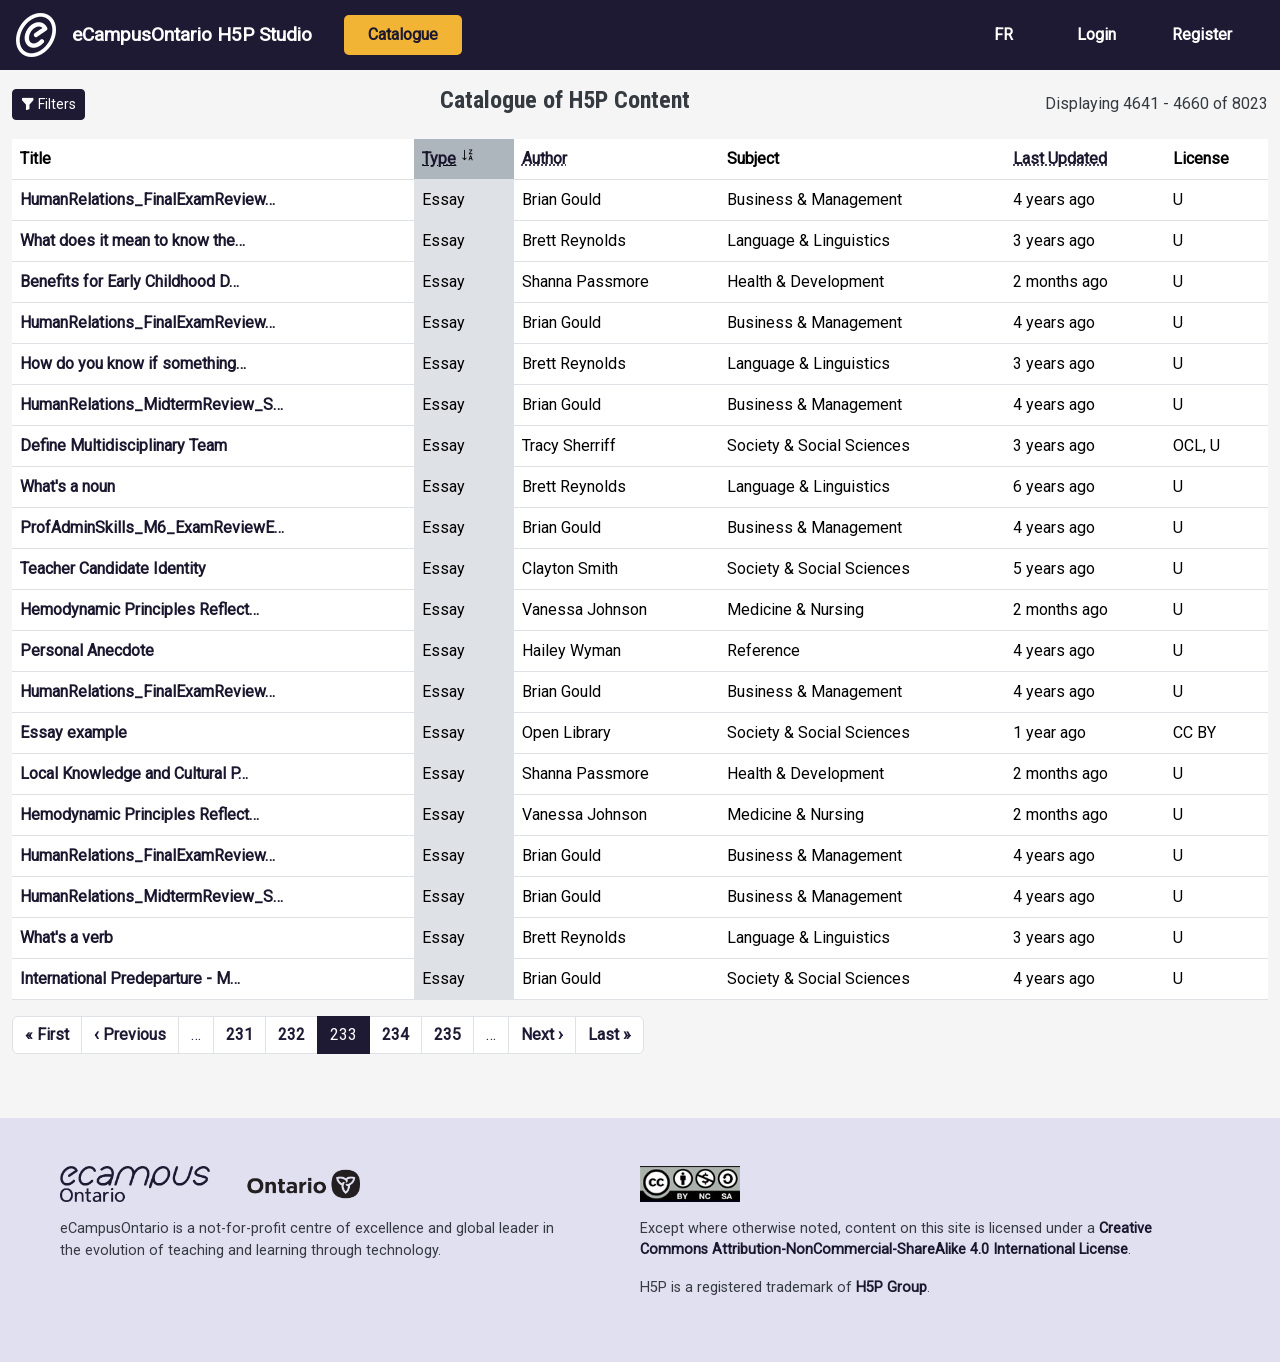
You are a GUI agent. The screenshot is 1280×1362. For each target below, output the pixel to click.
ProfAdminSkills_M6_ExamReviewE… (152, 527)
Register (1202, 34)
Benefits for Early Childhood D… (129, 281)
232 (291, 1034)
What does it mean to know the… (132, 240)
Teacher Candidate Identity (113, 568)
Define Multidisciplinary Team (123, 445)
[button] (48, 104)
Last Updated (1060, 158)
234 (395, 1034)
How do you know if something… (133, 363)
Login (1096, 34)
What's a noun (67, 486)
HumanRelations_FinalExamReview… (147, 199)
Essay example (73, 732)
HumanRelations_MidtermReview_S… (151, 404)
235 (447, 1034)
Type (448, 158)
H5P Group (891, 1287)
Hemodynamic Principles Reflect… (139, 609)
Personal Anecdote (87, 650)
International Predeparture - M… (130, 978)
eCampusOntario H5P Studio (164, 35)
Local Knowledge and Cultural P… (134, 773)
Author (544, 158)
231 (239, 1034)
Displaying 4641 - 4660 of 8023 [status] (1156, 103)
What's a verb (66, 937)
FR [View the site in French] (1003, 34)
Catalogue (403, 34)
